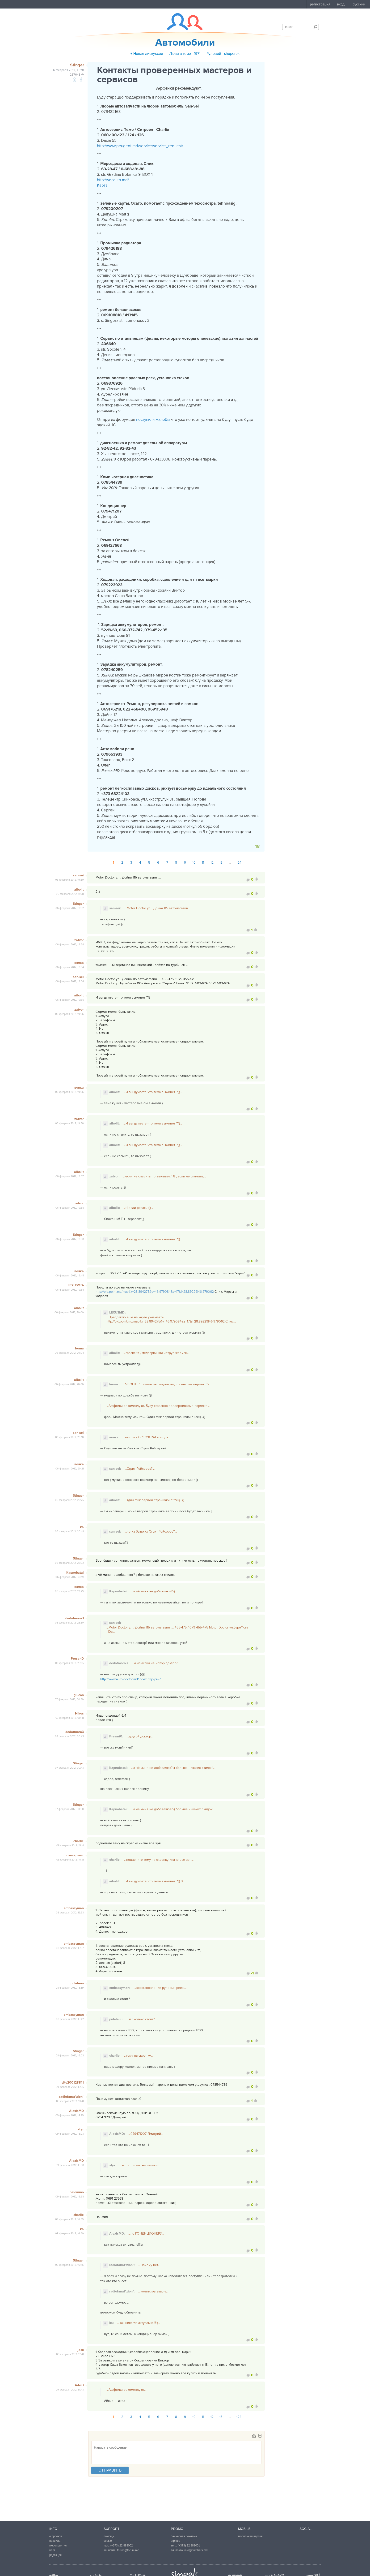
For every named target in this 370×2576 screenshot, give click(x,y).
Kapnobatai (75, 1573)
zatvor (79, 940)
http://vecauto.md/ (113, 179)
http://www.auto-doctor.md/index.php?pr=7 (130, 1679)
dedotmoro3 (74, 1618)
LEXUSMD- (76, 1285)
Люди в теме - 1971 (184, 53)
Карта (102, 185)
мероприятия (58, 2545)
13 (221, 863)
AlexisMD (76, 2111)
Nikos (79, 1713)
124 (238, 863)
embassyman (74, 1908)
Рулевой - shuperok (223, 53)
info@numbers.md (195, 2550)
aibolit (79, 889)
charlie (78, 1841)
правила (54, 2540)
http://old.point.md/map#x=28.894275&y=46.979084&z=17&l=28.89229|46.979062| (155, 1292)
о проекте (55, 2536)
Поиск (315, 27)
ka (82, 1527)
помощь (109, 2536)
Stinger (78, 904)
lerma (79, 1348)
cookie (108, 2540)
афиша (175, 2540)
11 (203, 863)
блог (52, 2550)
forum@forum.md (128, 2550)
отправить (110, 2470)
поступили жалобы (153, 419)
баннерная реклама (184, 2536)
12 (212, 863)
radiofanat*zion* (71, 2097)
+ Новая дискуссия (146, 53)
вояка (79, 963)
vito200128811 (73, 2083)
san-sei (78, 875)
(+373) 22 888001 (189, 2545)
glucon (79, 1695)
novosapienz (74, 1855)
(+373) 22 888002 (121, 2545)
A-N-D (79, 2385)
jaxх (81, 2350)
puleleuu (77, 1983)
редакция (55, 2555)
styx (81, 2129)
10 (194, 863)
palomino (77, 2192)
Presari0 (77, 1659)
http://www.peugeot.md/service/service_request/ (140, 145)
